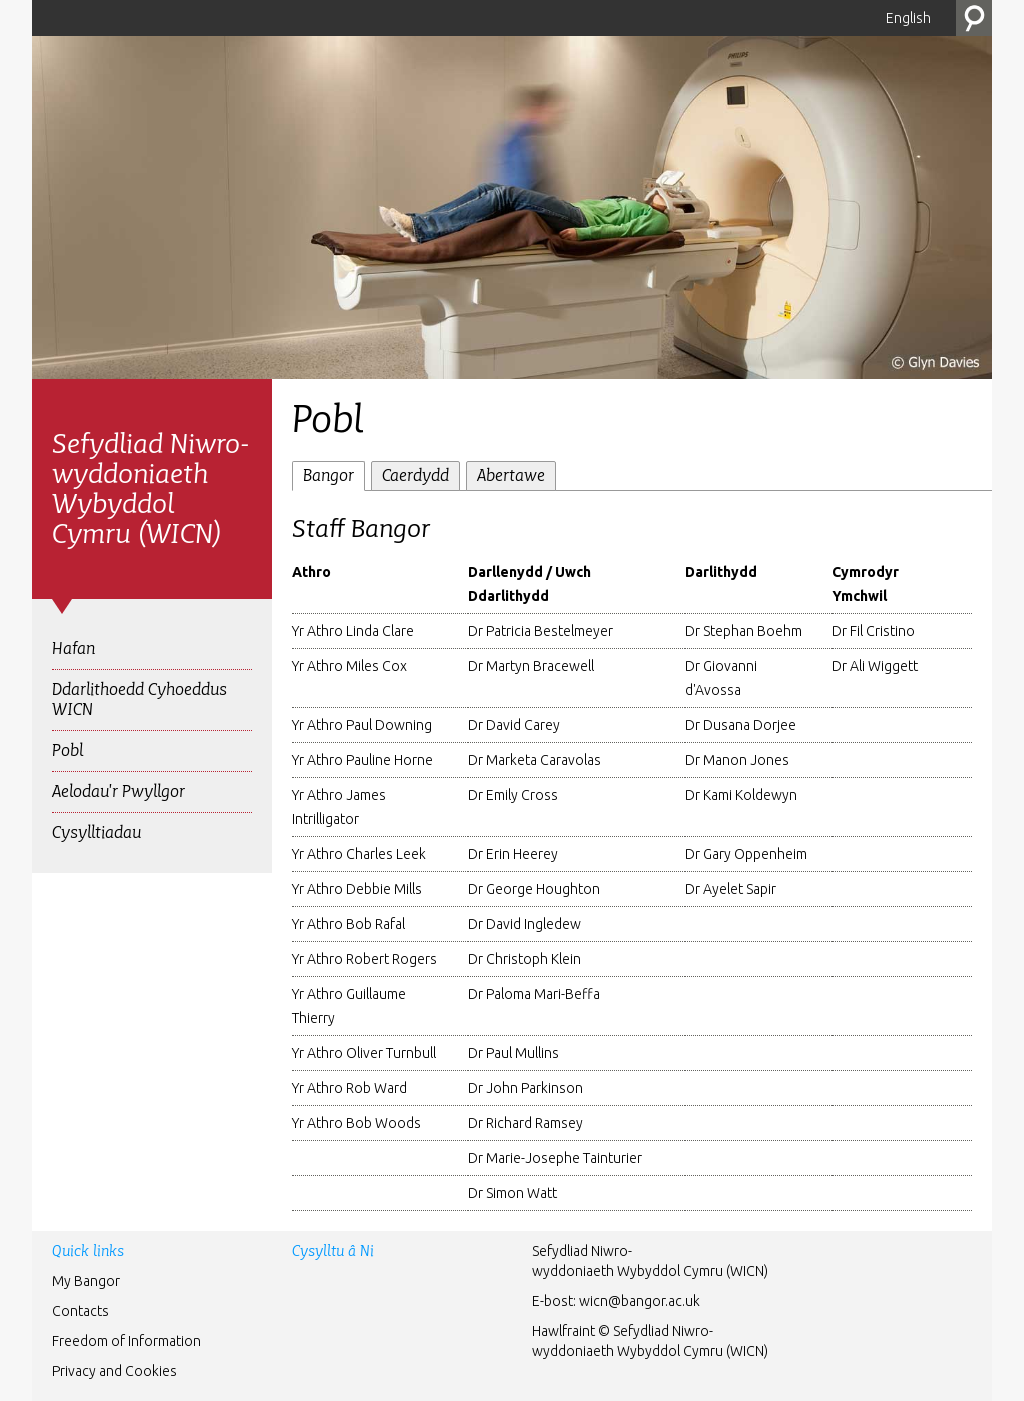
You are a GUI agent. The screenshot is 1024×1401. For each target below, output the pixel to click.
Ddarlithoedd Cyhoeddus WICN (139, 699)
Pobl (67, 750)
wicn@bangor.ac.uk (639, 1301)
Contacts (80, 1311)
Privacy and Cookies (114, 1371)
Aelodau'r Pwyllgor (118, 791)
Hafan (73, 648)
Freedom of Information (126, 1341)
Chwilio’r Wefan (974, 18)
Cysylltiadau (96, 832)
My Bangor (86, 1281)
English (908, 18)
